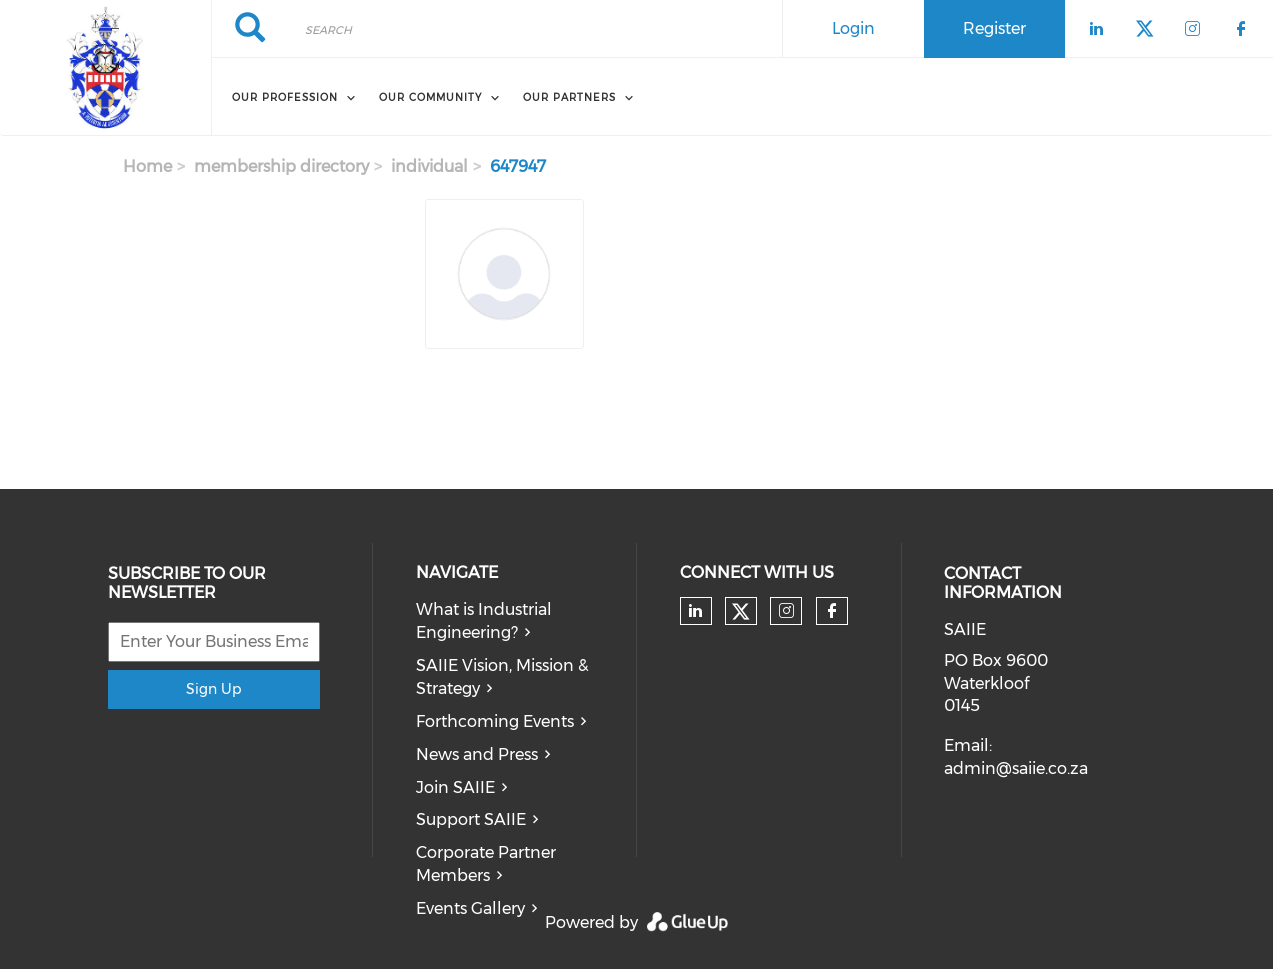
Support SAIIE (471, 819)
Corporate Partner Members (486, 864)
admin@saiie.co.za (1016, 768)
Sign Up (213, 689)
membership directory (281, 166)
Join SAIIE (455, 787)
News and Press (477, 754)
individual (429, 166)
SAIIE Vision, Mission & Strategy (502, 677)
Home (147, 166)
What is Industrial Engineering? (484, 621)
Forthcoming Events (495, 721)
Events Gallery (470, 908)
